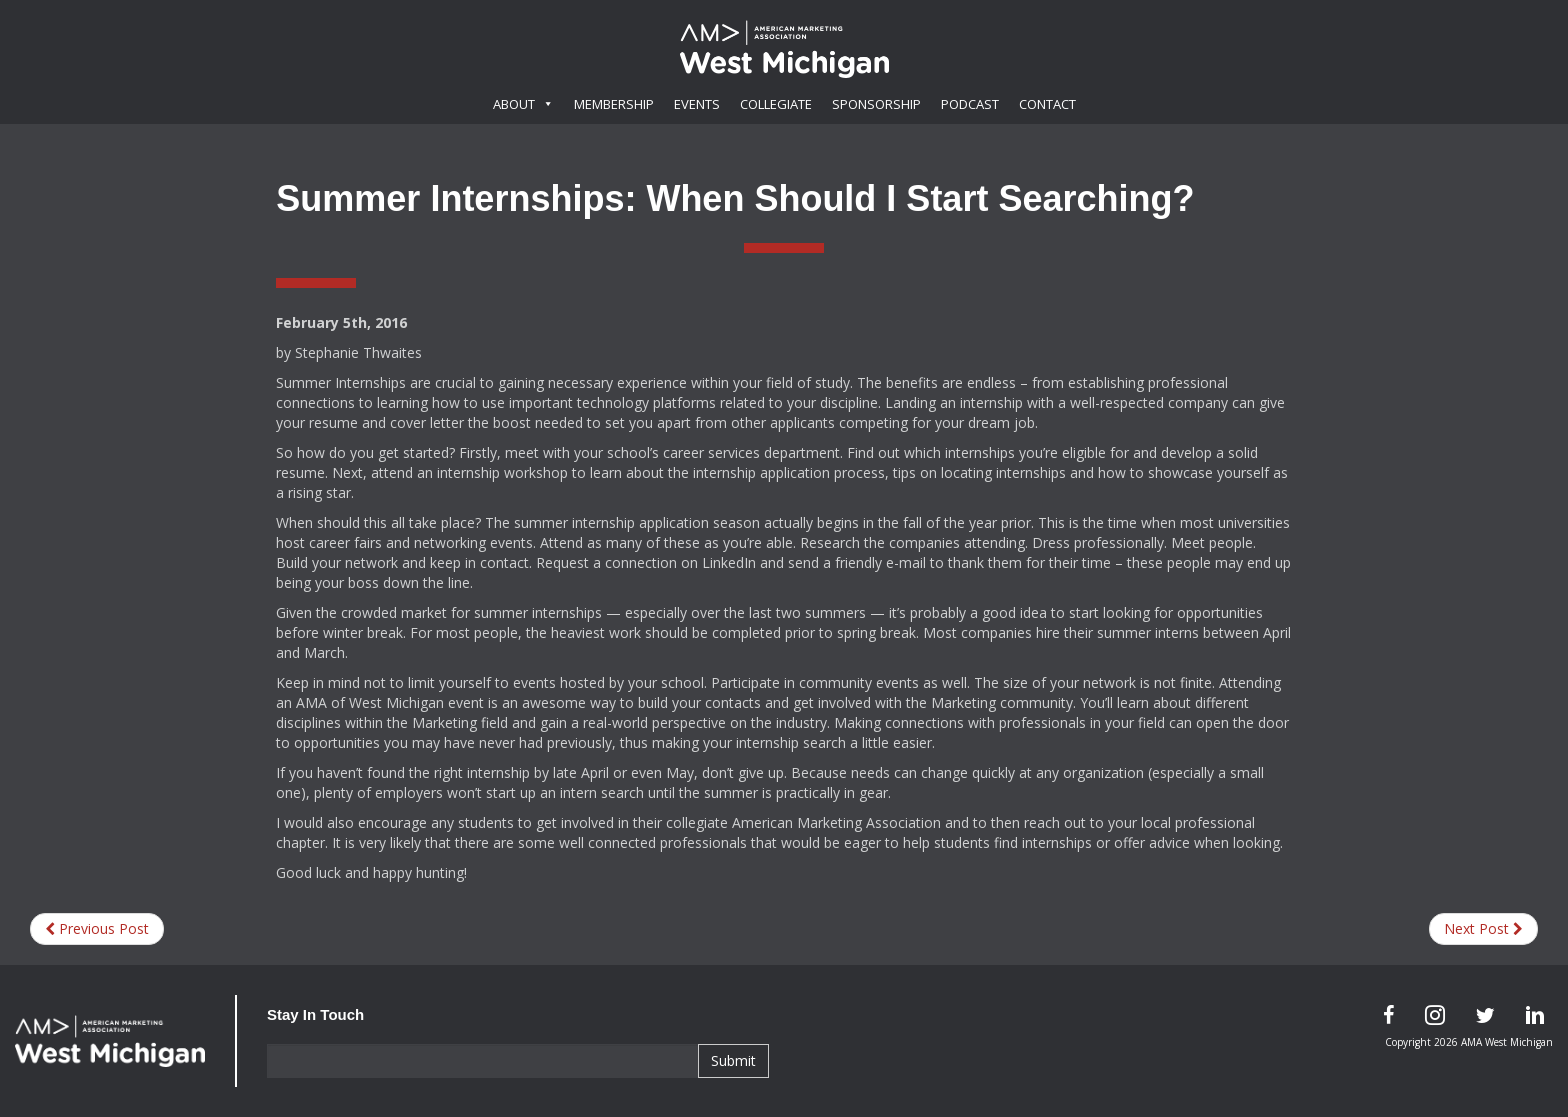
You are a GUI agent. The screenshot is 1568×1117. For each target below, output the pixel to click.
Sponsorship (876, 104)
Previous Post (97, 928)
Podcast (970, 104)
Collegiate (776, 104)
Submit (733, 1060)
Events (697, 104)
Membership (614, 104)
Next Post (1483, 928)
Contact (1047, 104)
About (523, 104)
